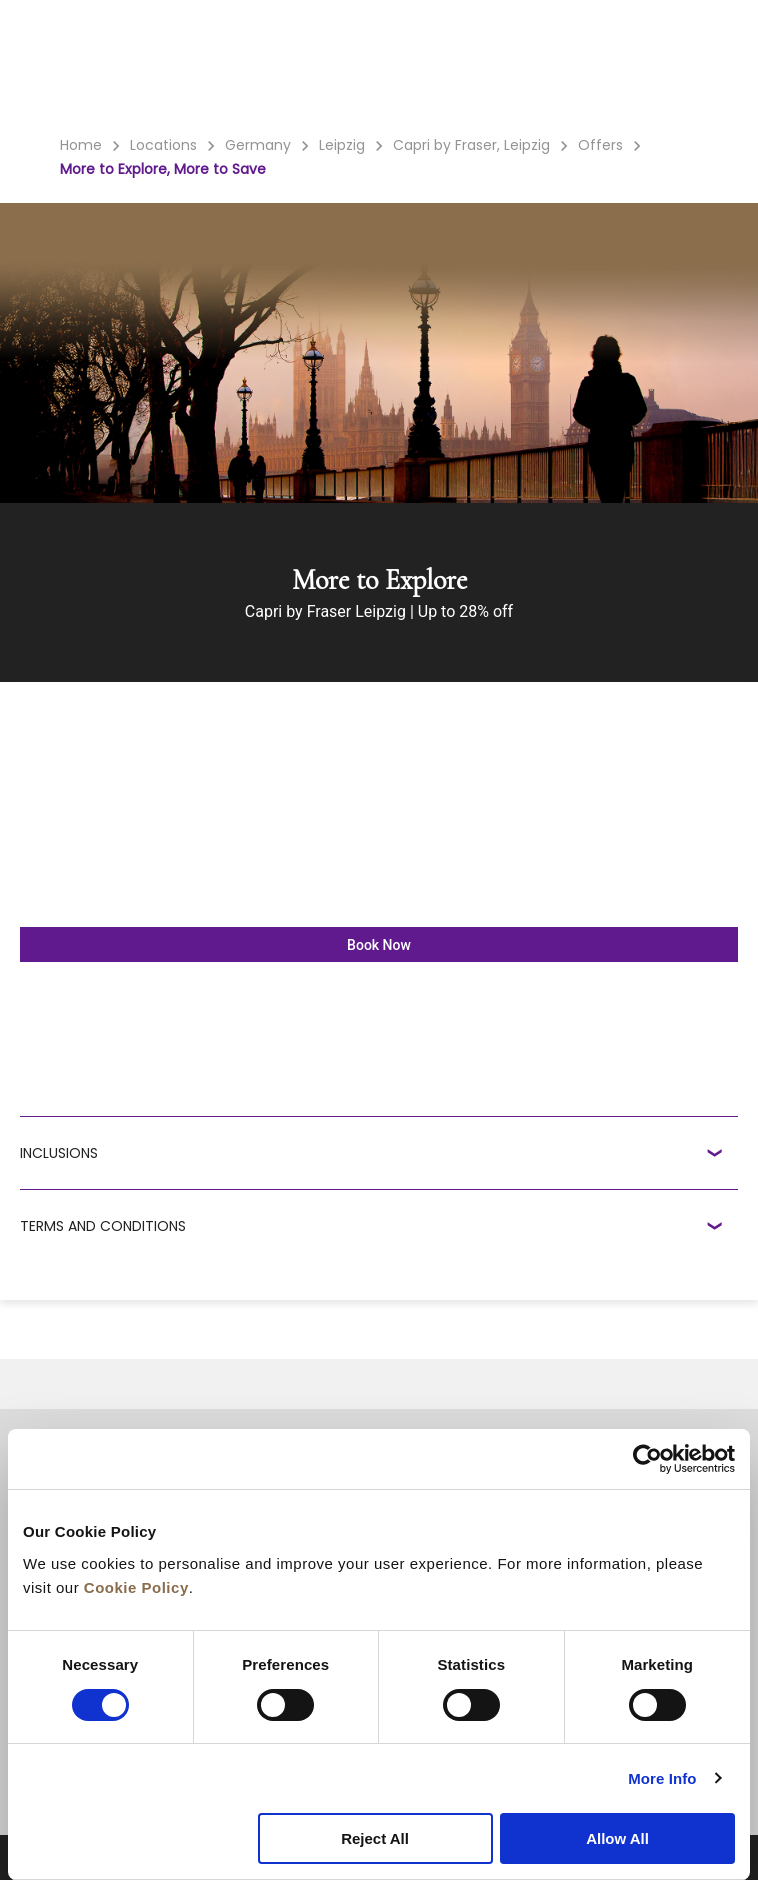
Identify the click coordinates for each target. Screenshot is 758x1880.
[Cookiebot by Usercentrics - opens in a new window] (647, 1459)
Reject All (375, 1838)
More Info (662, 1778)
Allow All (617, 1838)
